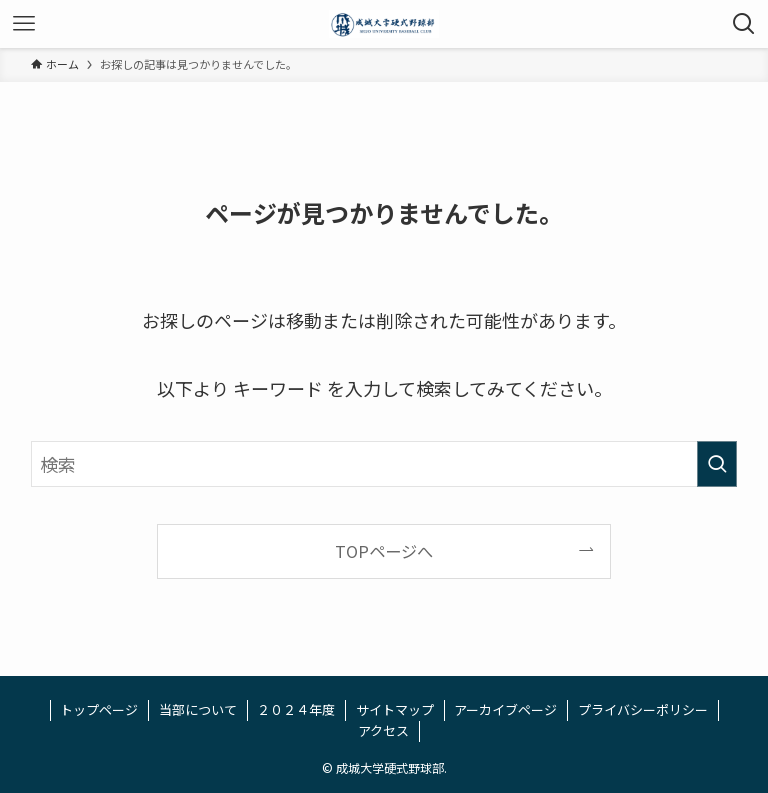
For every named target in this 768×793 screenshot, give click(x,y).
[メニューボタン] (24, 24)
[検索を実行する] (717, 464)
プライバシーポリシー (643, 709)
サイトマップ (395, 709)
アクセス (383, 730)
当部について (198, 709)
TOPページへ (384, 551)
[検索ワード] (384, 464)
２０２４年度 (296, 709)
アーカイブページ (505, 709)
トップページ (99, 709)
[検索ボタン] (744, 24)
